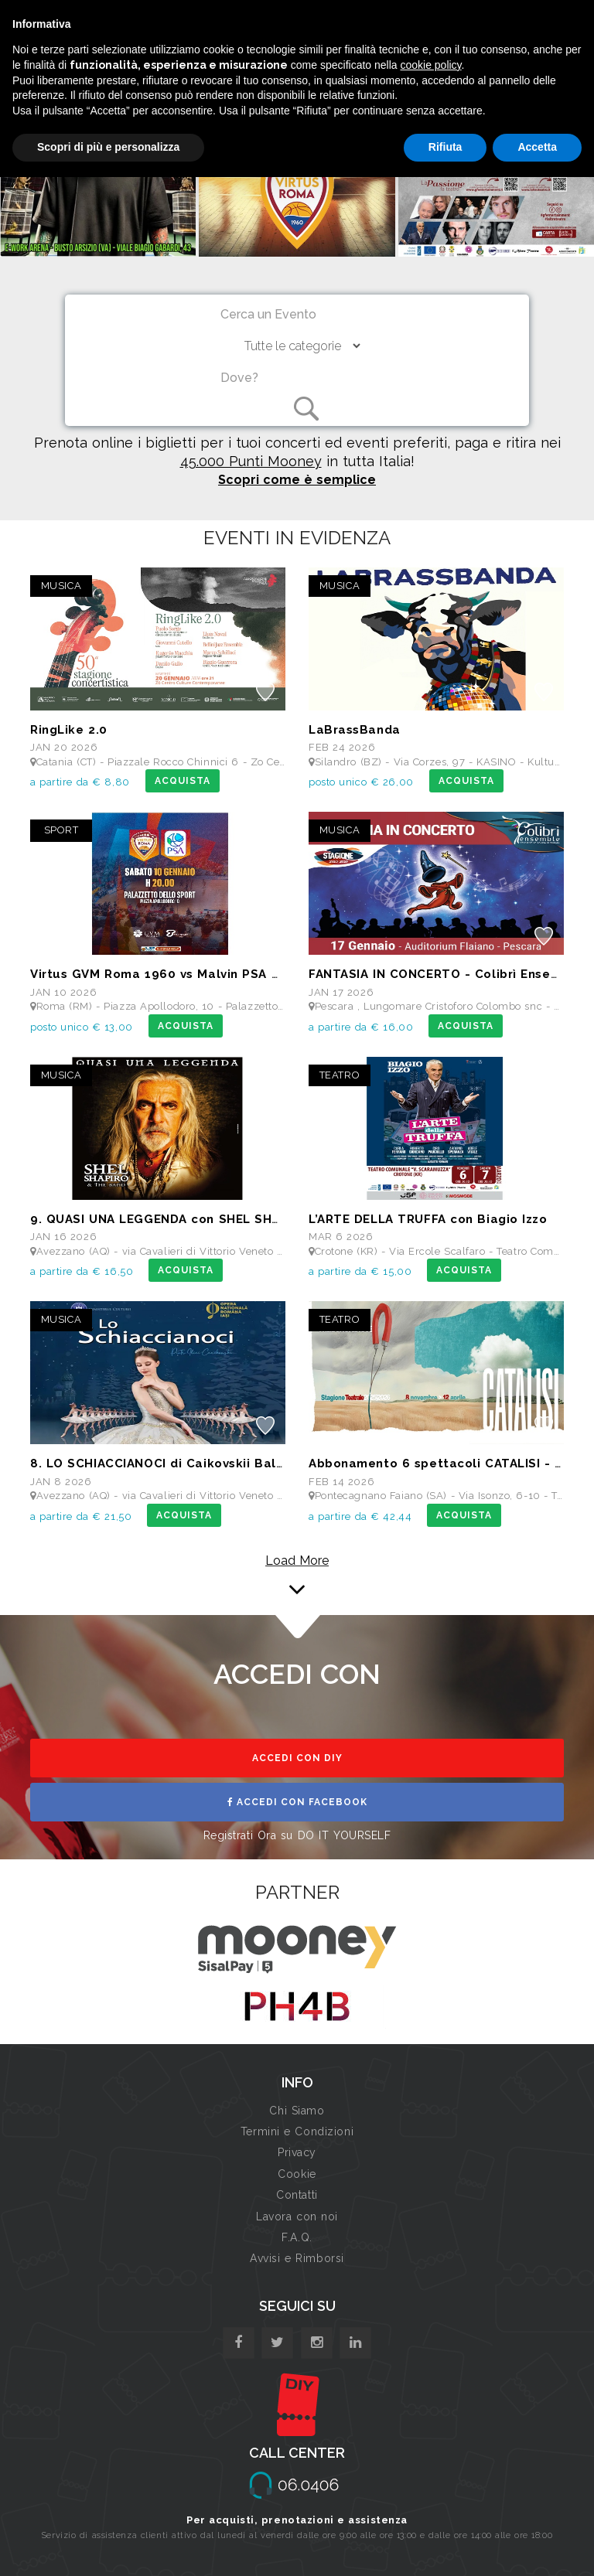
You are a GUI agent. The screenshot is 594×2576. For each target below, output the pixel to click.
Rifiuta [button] (445, 147)
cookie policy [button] (430, 65)
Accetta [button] (537, 147)
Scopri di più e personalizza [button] (108, 147)
